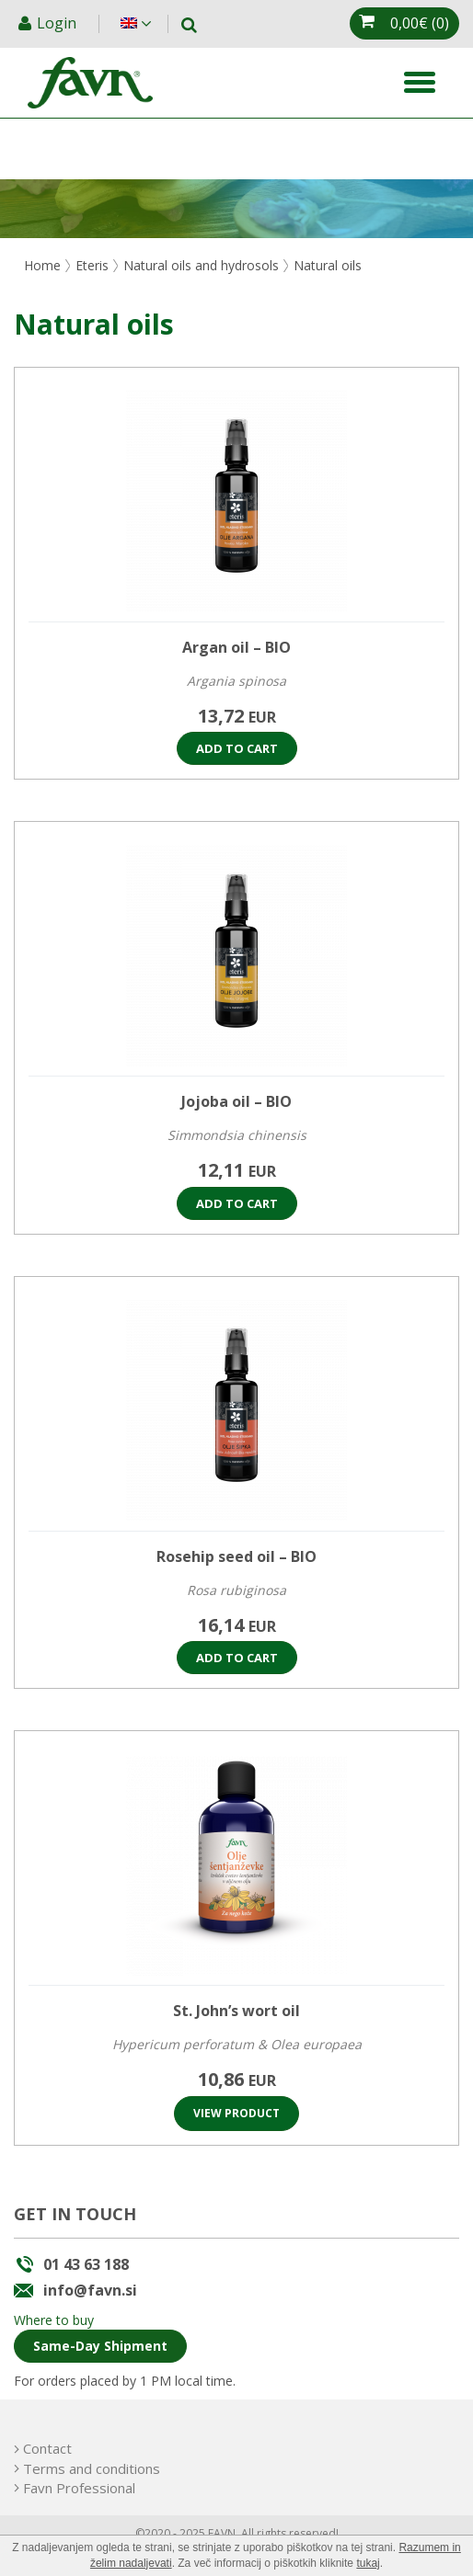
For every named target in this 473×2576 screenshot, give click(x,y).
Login (58, 23)
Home (42, 265)
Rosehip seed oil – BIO (236, 1556)
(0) (419, 23)
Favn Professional (79, 2488)
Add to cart (237, 748)
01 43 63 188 (86, 2264)
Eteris (92, 265)
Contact (47, 2448)
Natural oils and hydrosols (201, 265)
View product (236, 2113)
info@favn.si (90, 2290)
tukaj (367, 2563)
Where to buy (54, 2320)
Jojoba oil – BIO (236, 1101)
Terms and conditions (91, 2468)
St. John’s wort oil (236, 2010)
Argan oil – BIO (236, 647)
